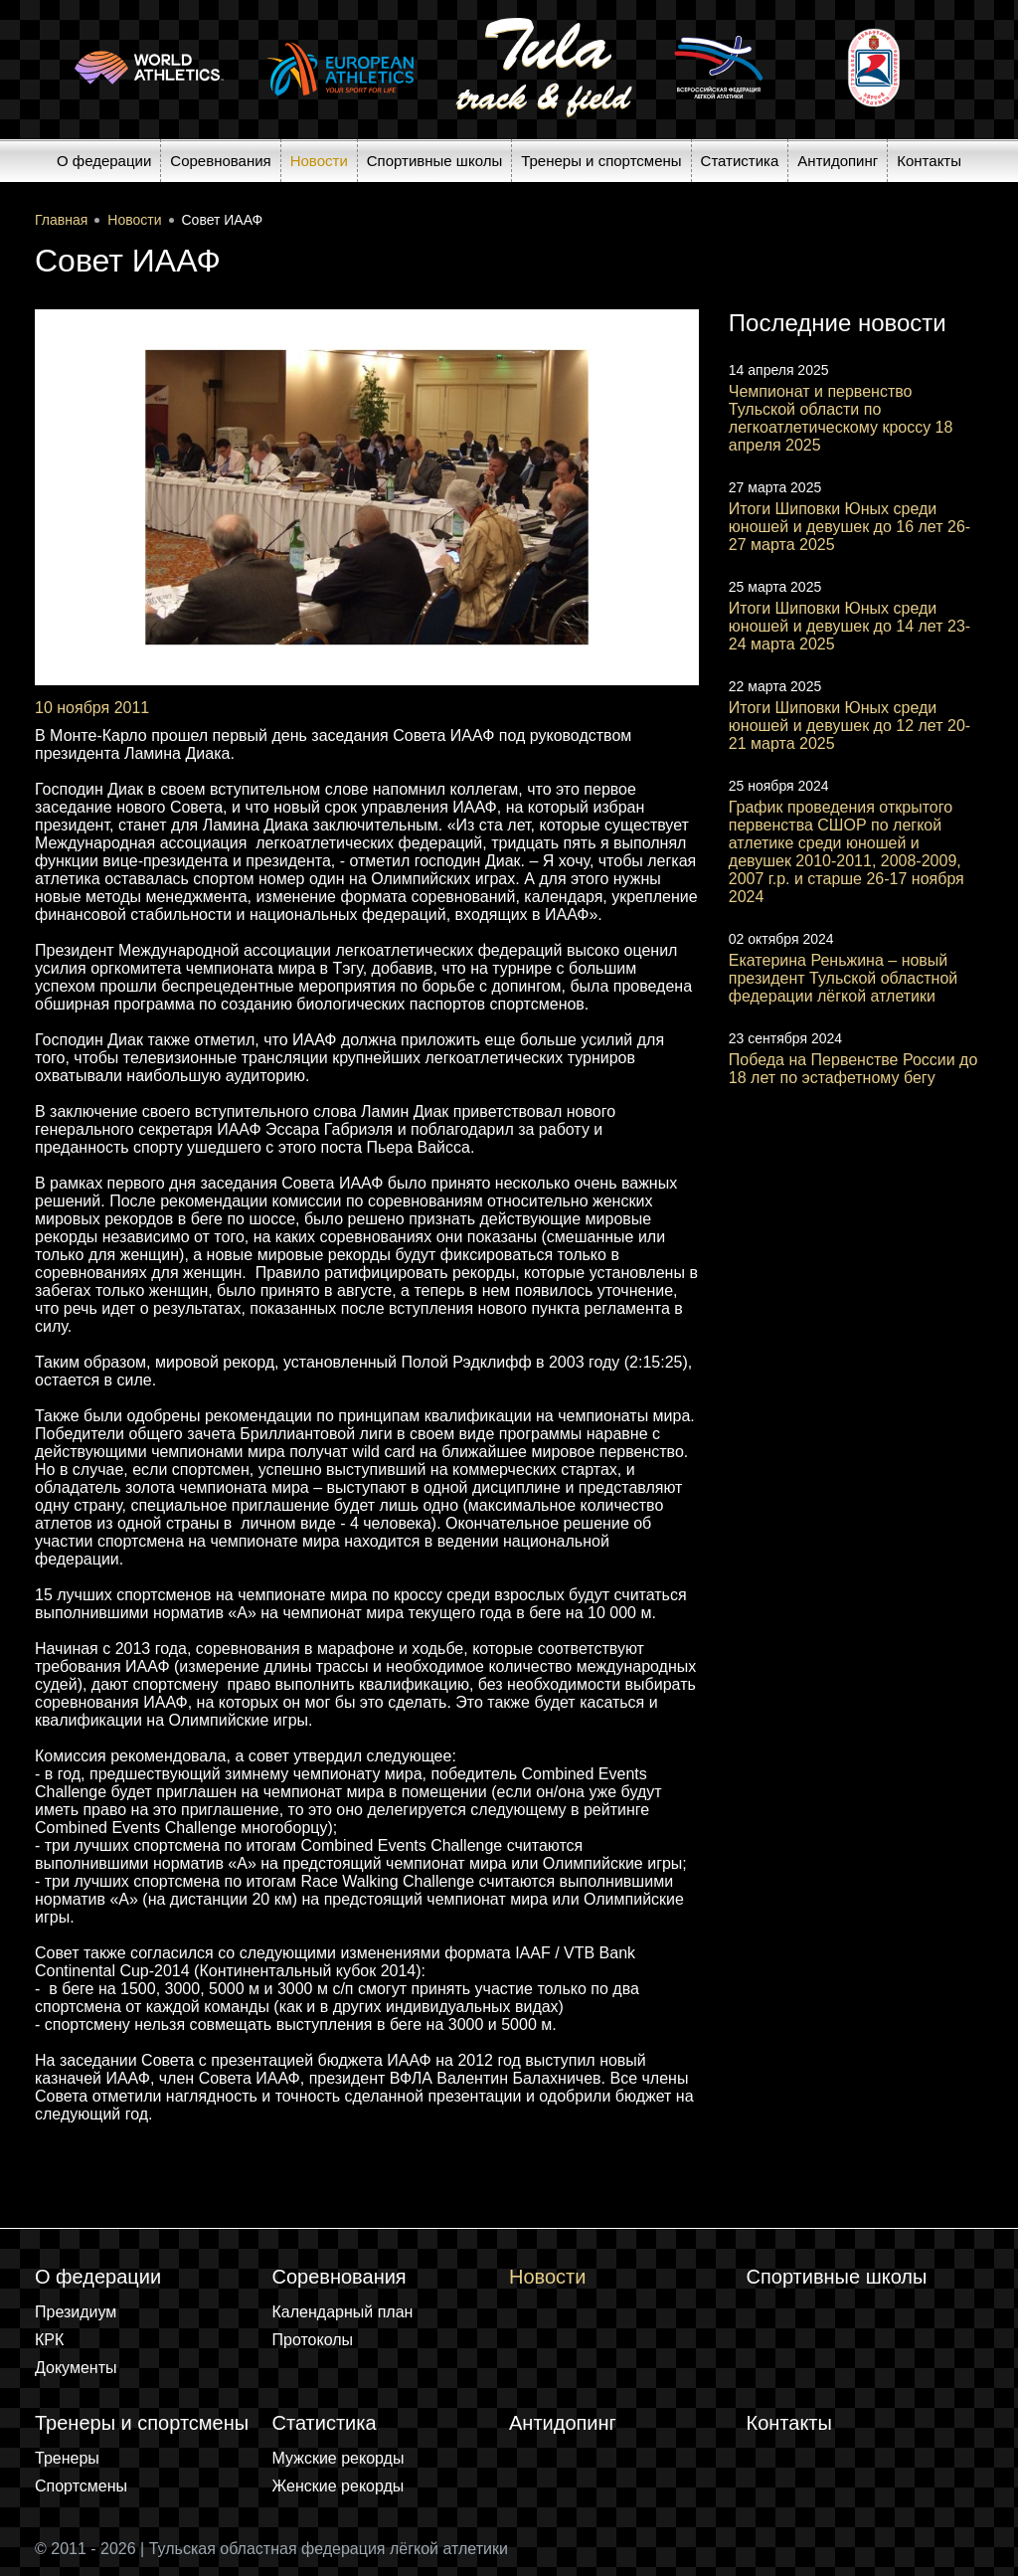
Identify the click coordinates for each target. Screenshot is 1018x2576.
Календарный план (343, 2311)
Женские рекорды (338, 2486)
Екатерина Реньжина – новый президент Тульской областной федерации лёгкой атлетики (843, 978)
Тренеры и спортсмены (601, 160)
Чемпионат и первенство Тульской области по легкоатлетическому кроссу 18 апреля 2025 (841, 418)
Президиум (75, 2311)
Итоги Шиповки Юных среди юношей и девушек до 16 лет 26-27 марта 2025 (849, 526)
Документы (75, 2367)
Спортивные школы (434, 160)
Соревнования (220, 160)
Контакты (929, 160)
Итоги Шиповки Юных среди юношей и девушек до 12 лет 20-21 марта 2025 (849, 725)
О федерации (104, 160)
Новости (319, 160)
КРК (49, 2339)
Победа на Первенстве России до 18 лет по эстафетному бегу (853, 1068)
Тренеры (67, 2458)
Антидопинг (837, 160)
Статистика (740, 160)
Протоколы (313, 2339)
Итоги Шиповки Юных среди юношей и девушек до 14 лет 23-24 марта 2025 (849, 626)
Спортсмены (81, 2486)
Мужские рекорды (338, 2458)
